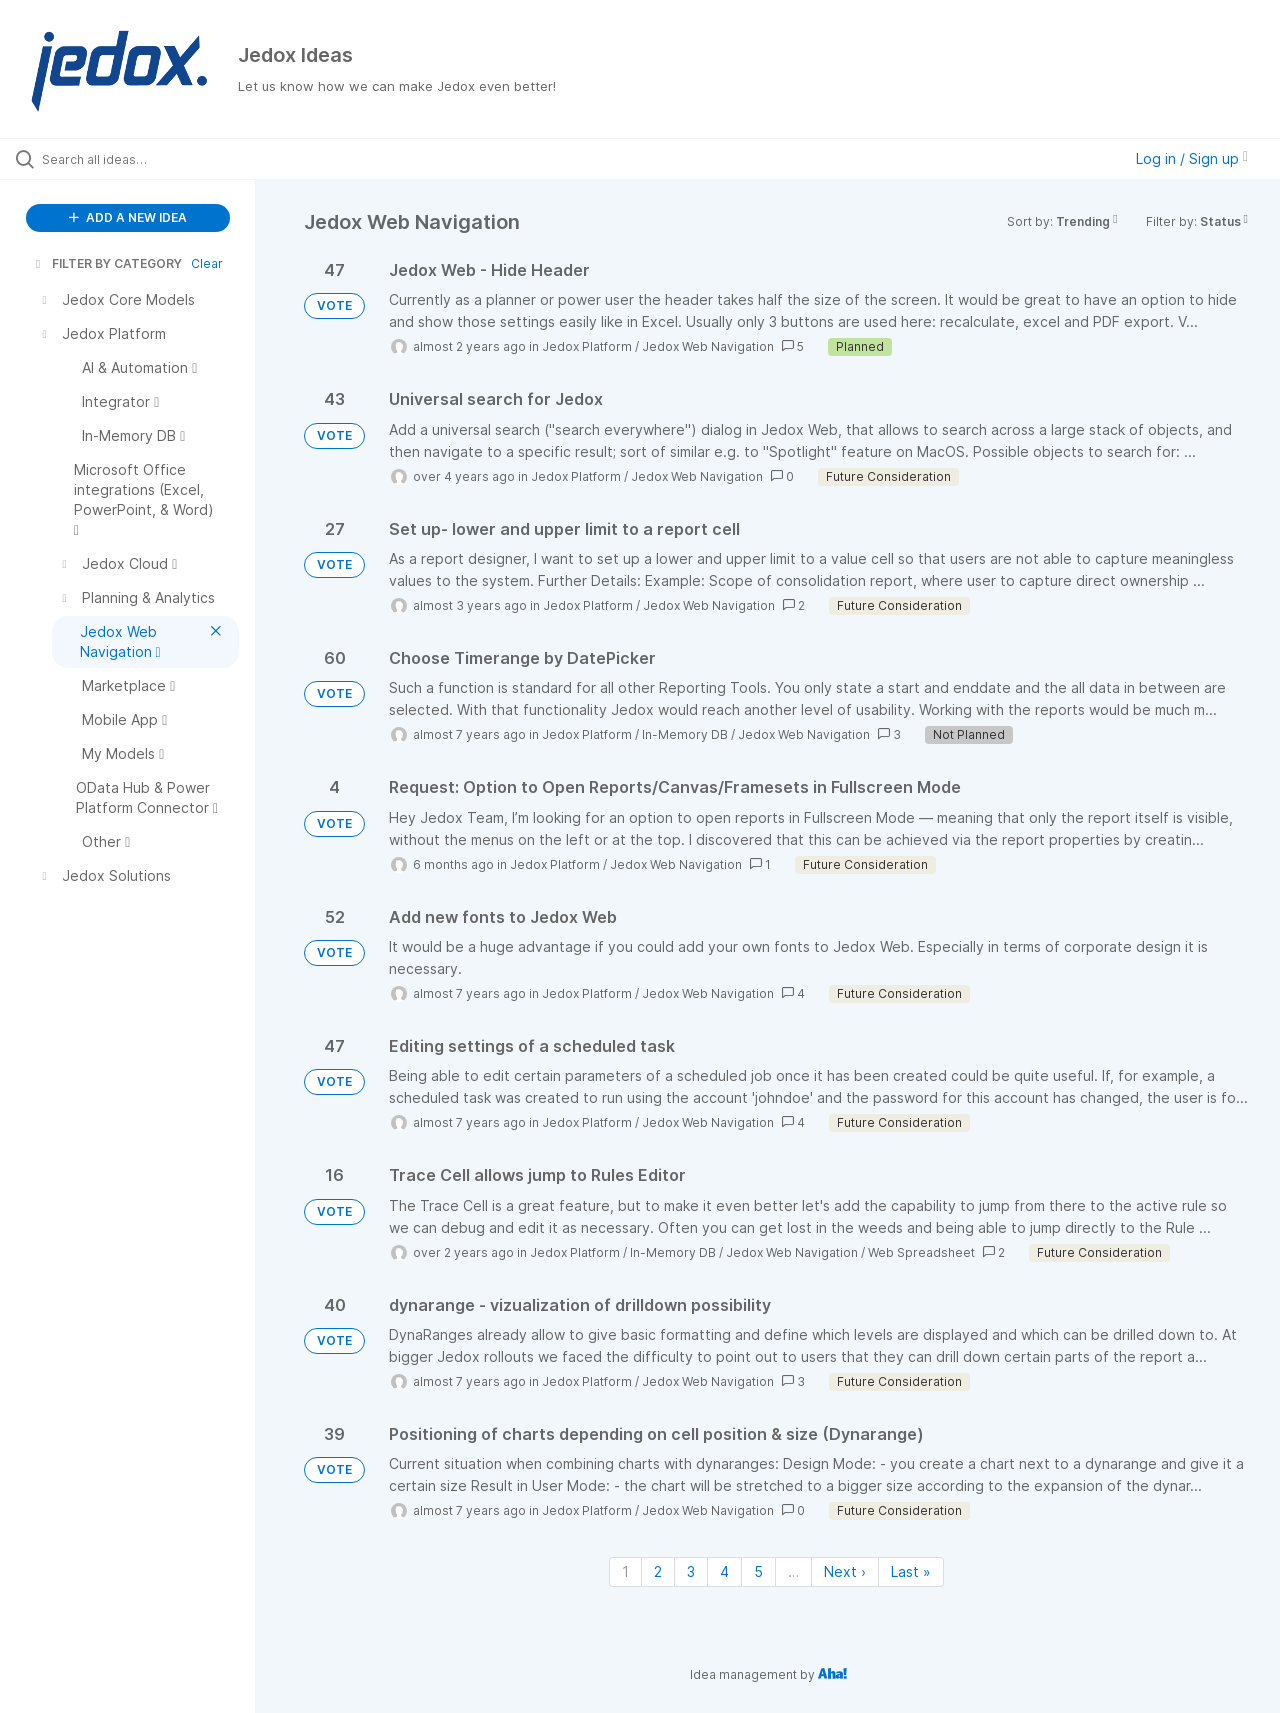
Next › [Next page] (845, 1571)
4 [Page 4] (724, 1571)
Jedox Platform (587, 346)
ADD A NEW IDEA (128, 217)
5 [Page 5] (758, 1571)
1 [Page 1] (625, 1571)
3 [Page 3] (691, 1571)
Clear (207, 263)
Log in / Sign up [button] (1192, 158)
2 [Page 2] (658, 1571)
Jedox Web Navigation (708, 346)
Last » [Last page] (911, 1571)
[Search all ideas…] (153, 159)
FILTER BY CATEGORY (107, 263)
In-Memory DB (685, 734)
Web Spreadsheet (921, 1252)
